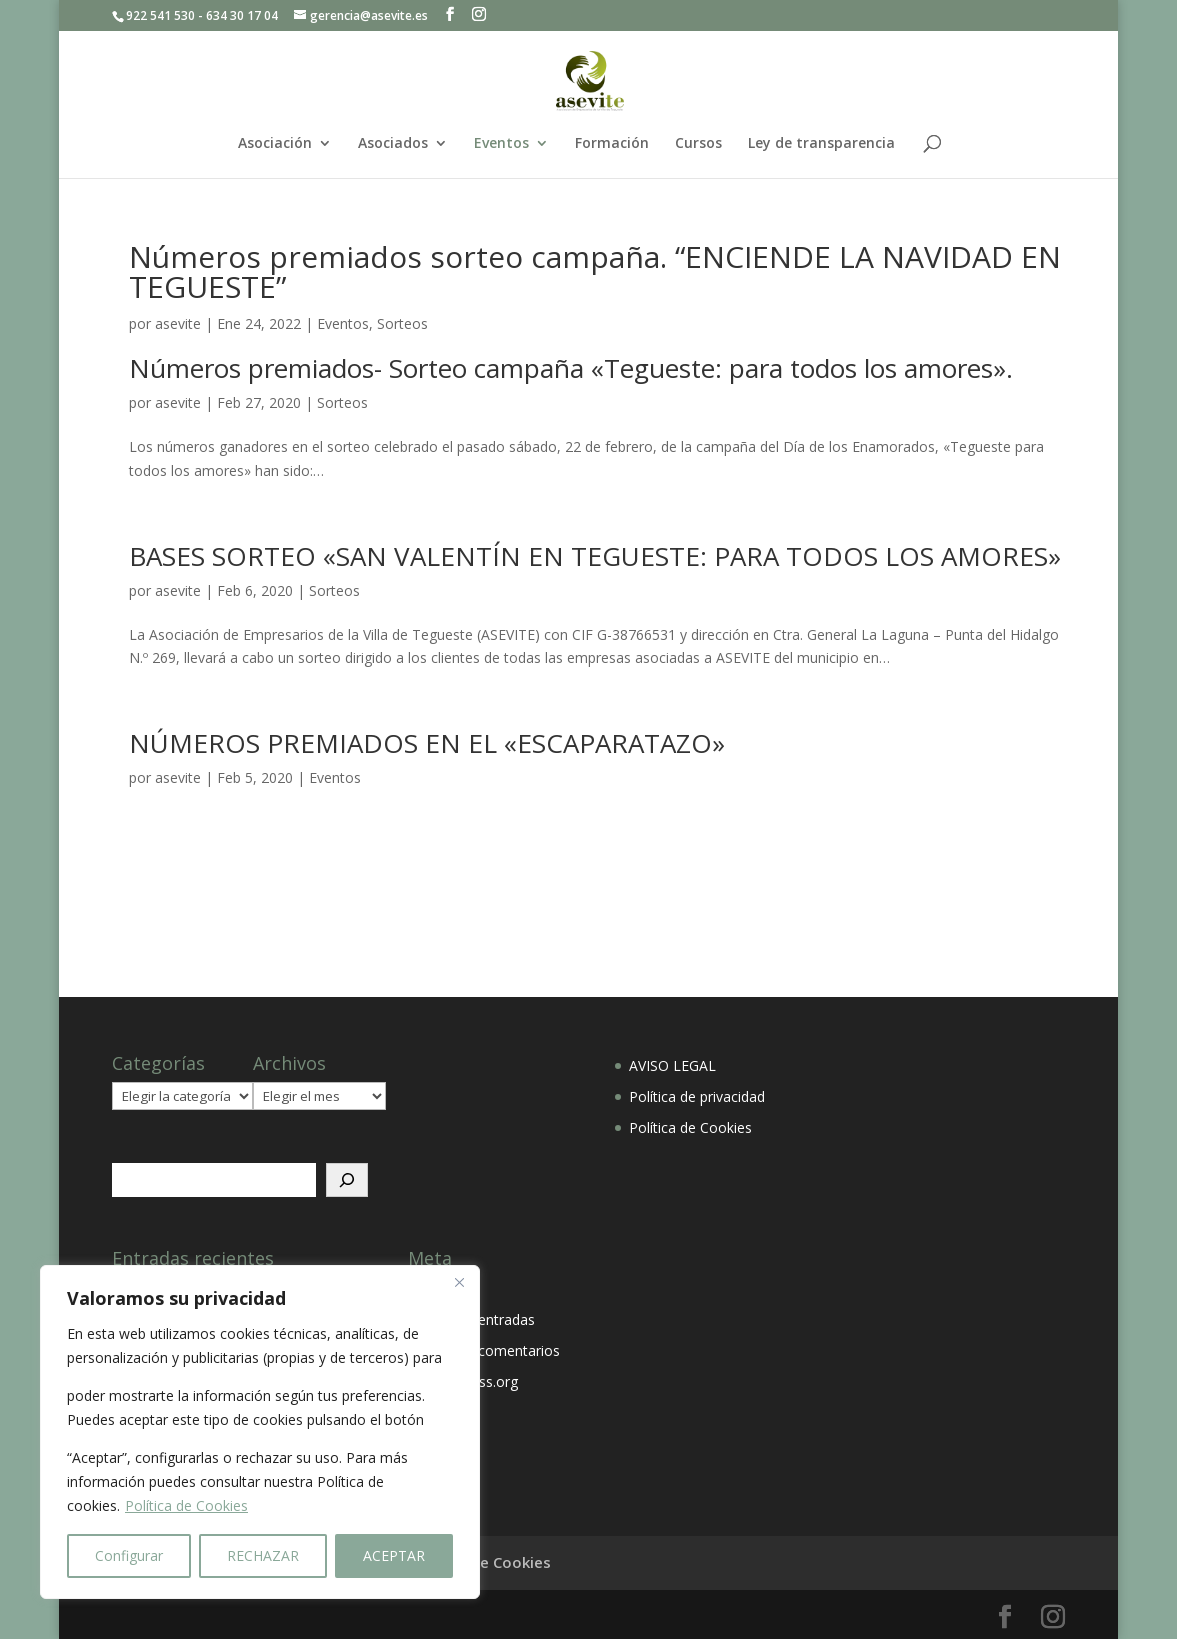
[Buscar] (347, 1180)
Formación (612, 144)
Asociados (393, 144)
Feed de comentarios (491, 1350)
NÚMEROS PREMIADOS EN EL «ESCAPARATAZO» (427, 743)
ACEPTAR (394, 1555)
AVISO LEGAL (672, 1065)
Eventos (501, 144)
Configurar (129, 1555)
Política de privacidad (697, 1096)
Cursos (698, 144)
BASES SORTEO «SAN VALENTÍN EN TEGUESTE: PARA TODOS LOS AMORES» (595, 556)
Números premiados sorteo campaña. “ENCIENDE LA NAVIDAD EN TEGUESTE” (595, 271)
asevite (178, 323)
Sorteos (402, 323)
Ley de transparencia (821, 144)
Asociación (275, 144)
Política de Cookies (186, 1505)
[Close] (459, 1282)
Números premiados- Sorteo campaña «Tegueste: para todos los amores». (571, 368)
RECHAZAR (263, 1555)
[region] (260, 1432)
